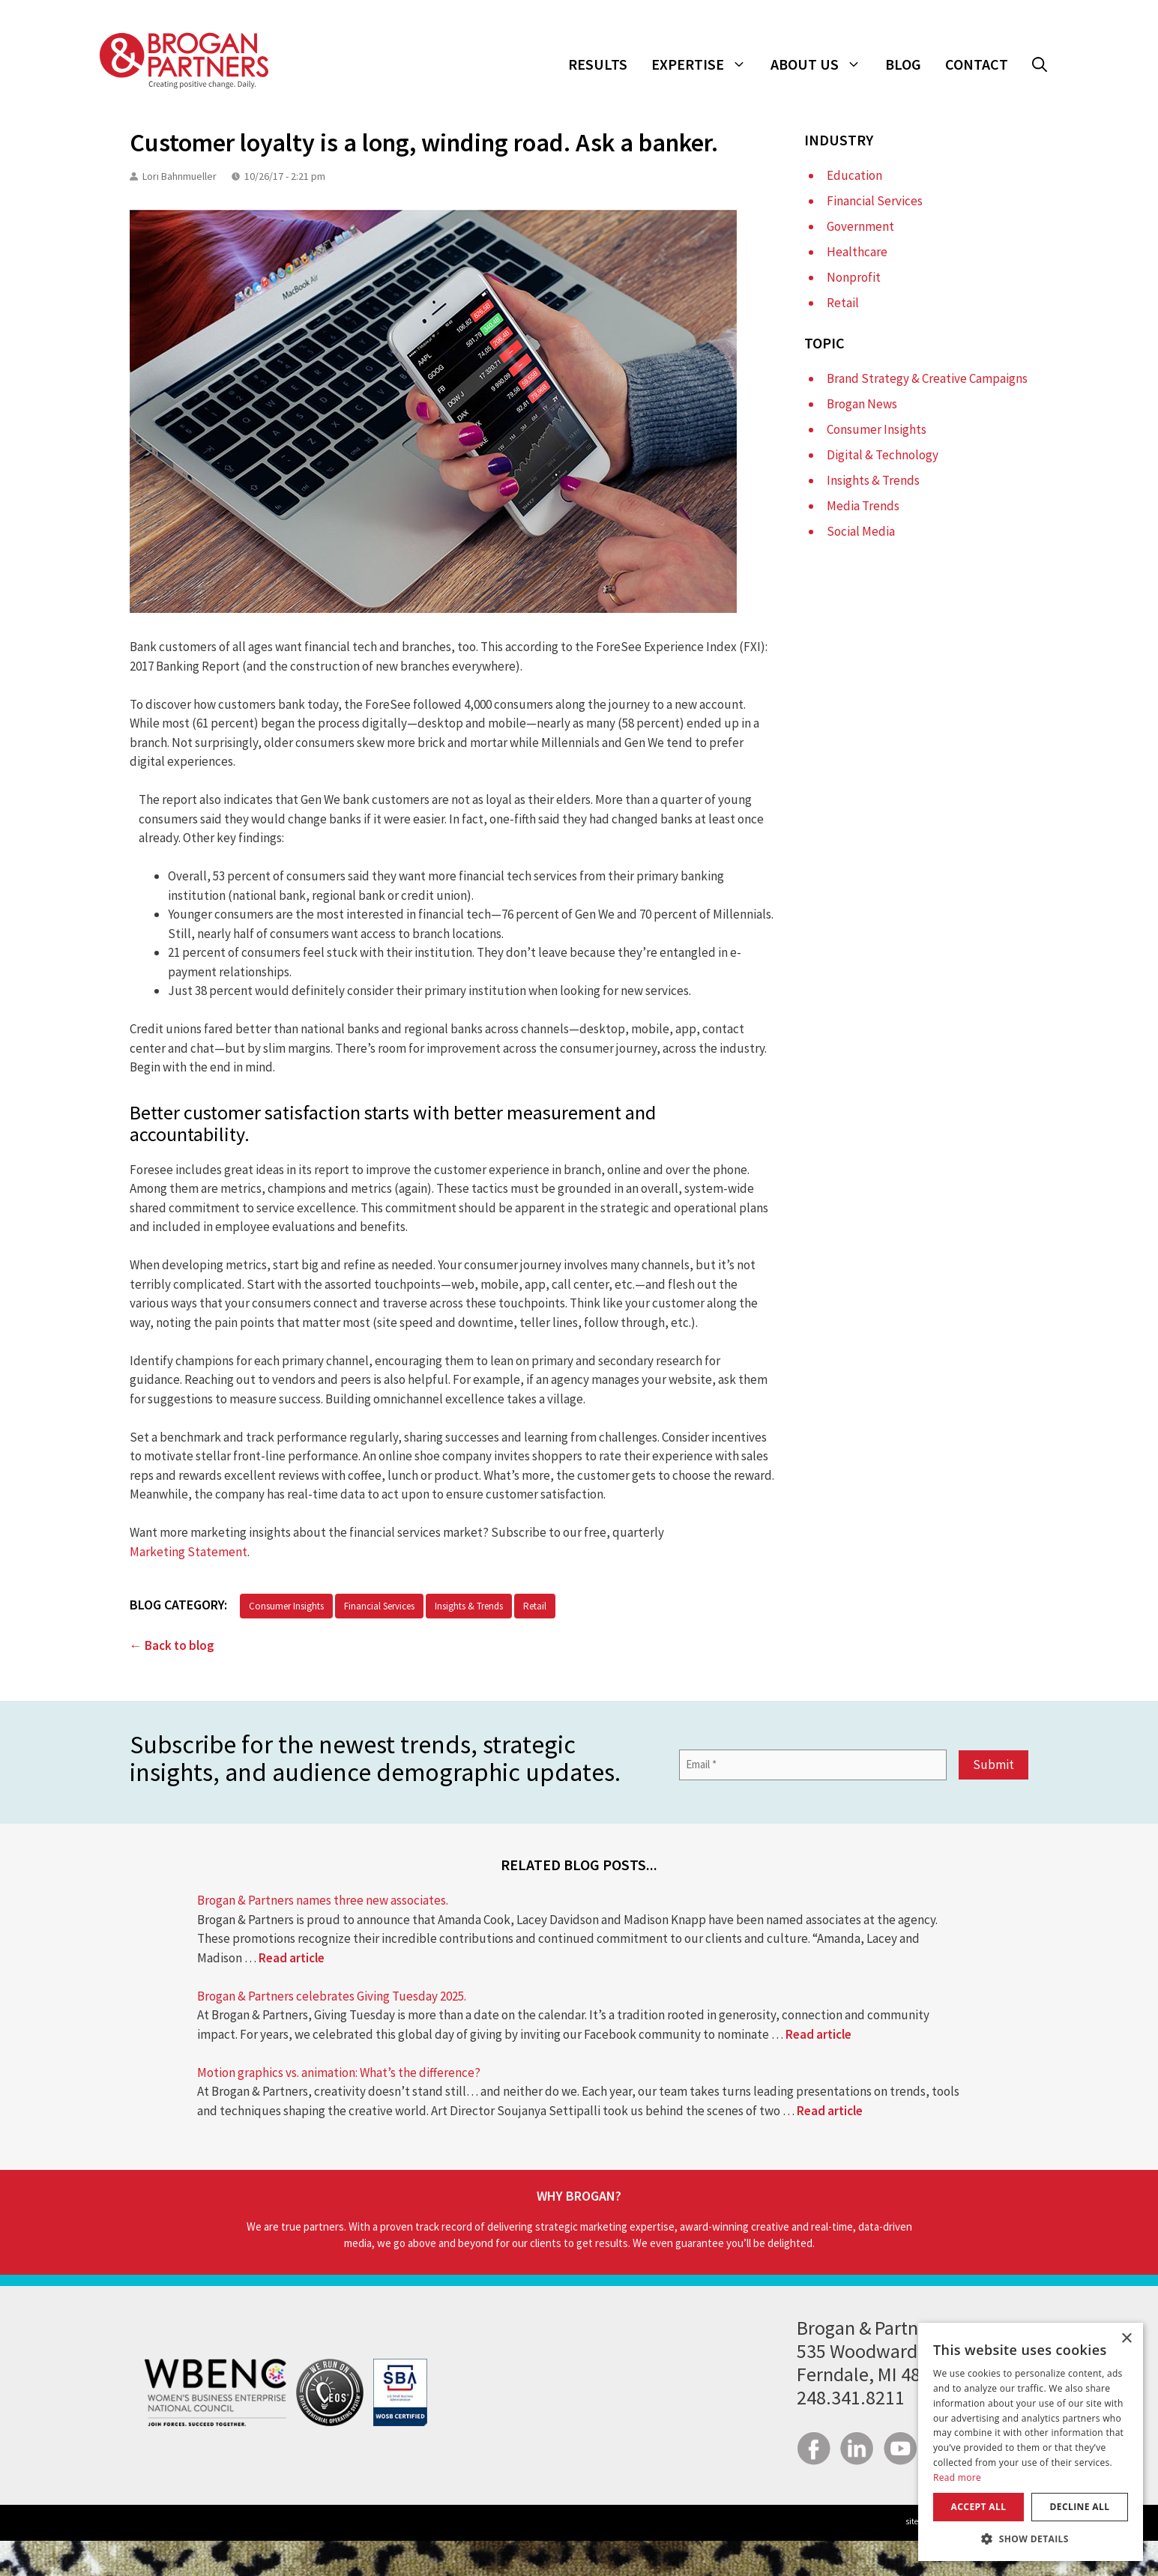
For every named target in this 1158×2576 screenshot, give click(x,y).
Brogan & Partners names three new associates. (322, 1900)
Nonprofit (854, 277)
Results (597, 64)
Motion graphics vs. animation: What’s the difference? (338, 2072)
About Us (822, 64)
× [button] (1126, 2338)
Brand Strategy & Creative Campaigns (927, 378)
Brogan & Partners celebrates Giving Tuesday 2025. (331, 1996)
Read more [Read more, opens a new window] (957, 2477)
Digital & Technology (882, 455)
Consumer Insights (286, 1606)
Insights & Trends (469, 1606)
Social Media (861, 531)
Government (860, 226)
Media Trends (863, 506)
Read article (292, 1958)
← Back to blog (172, 1645)
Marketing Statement (188, 1552)
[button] (1039, 64)
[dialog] (1030, 2442)
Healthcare (857, 252)
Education (854, 175)
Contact (976, 64)
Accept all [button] (979, 2506)
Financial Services (379, 1606)
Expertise (705, 64)
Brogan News (862, 404)
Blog (903, 64)
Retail (534, 1606)
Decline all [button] (1080, 2506)
